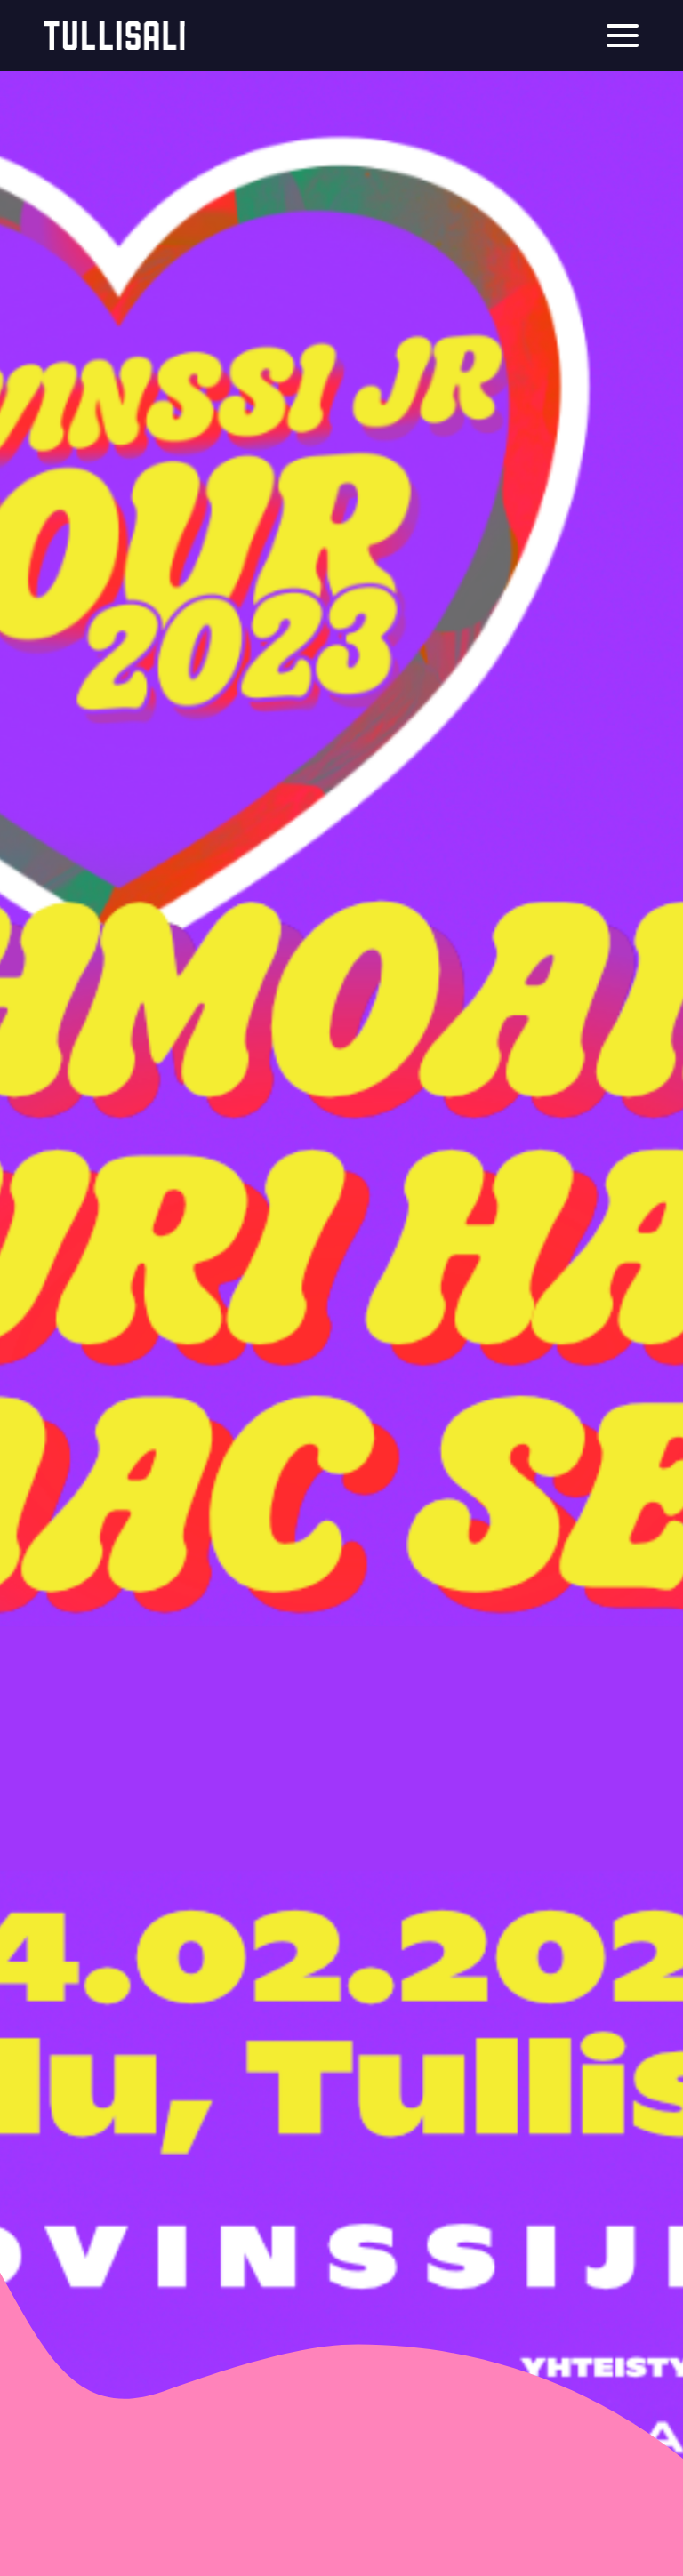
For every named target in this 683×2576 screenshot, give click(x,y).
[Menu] (623, 35)
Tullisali (114, 35)
